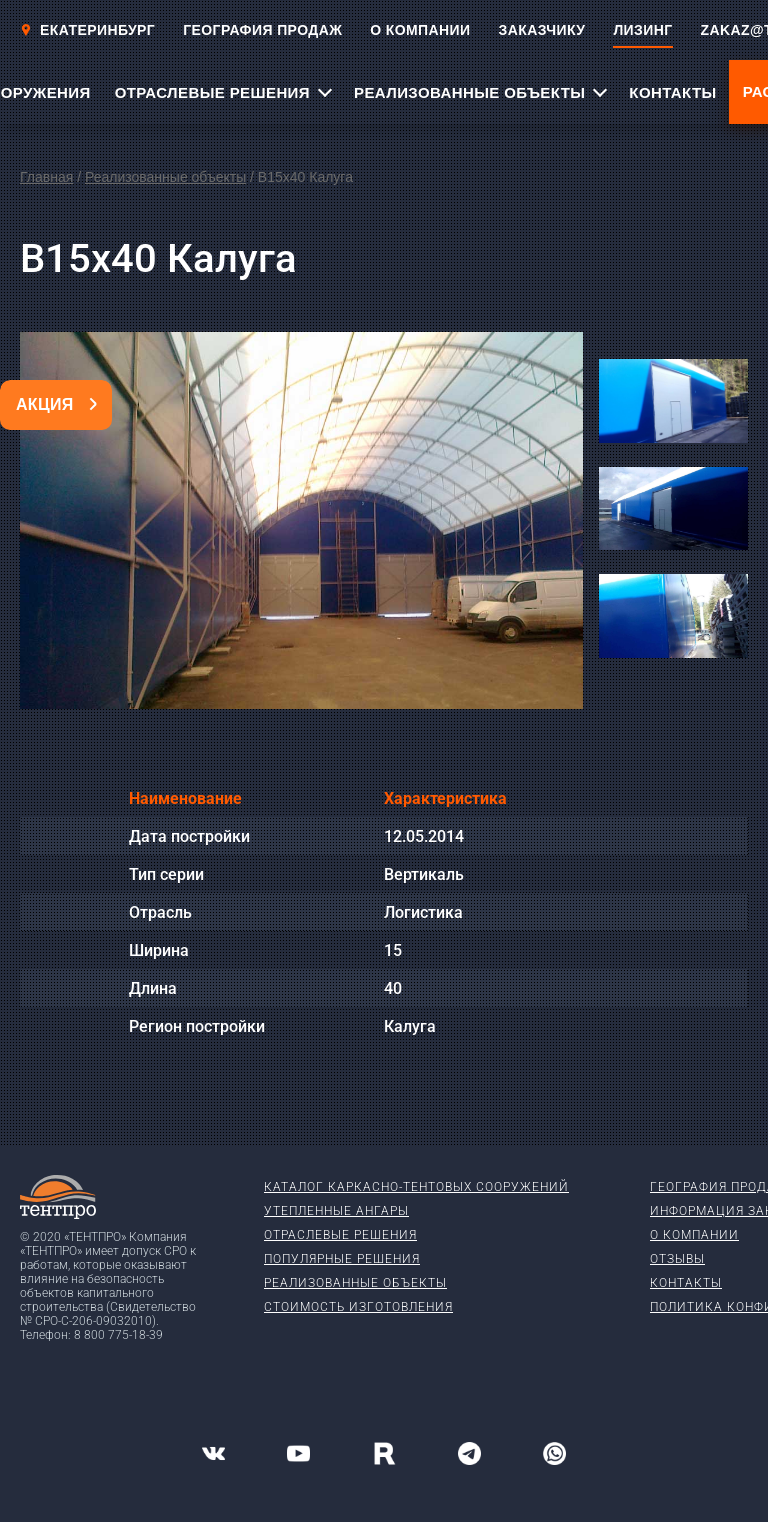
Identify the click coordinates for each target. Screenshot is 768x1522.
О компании (694, 1235)
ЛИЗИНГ (642, 30)
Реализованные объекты (165, 177)
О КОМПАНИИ (420, 30)
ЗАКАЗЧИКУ (542, 30)
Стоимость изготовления (358, 1307)
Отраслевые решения (340, 1235)
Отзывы (677, 1259)
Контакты (686, 1283)
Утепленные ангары (336, 1211)
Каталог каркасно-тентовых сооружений (416, 1187)
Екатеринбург (87, 30)
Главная (46, 177)
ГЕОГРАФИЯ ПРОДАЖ (262, 30)
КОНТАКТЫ (672, 92)
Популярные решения (342, 1259)
